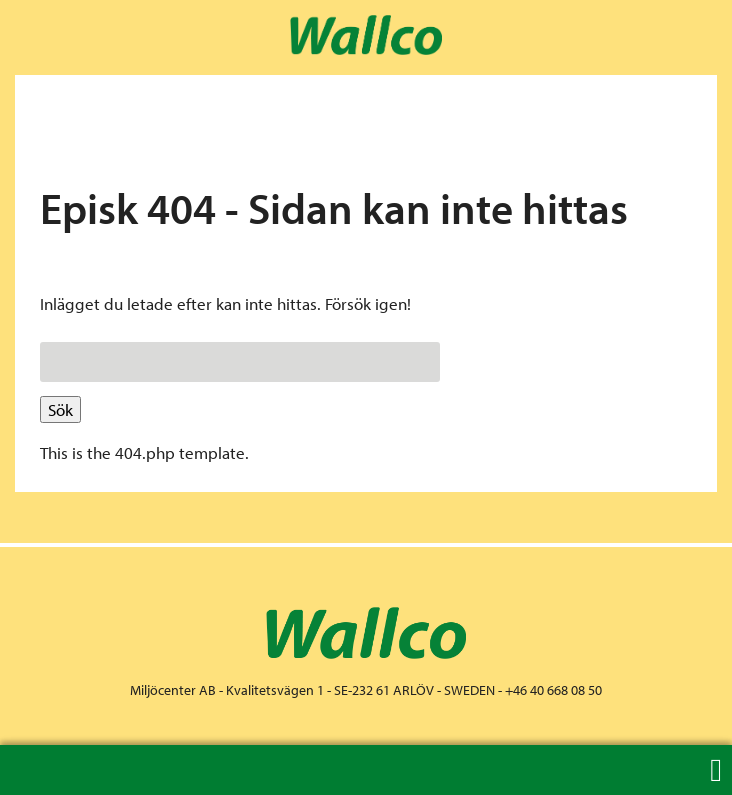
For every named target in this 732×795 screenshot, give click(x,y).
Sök (60, 409)
